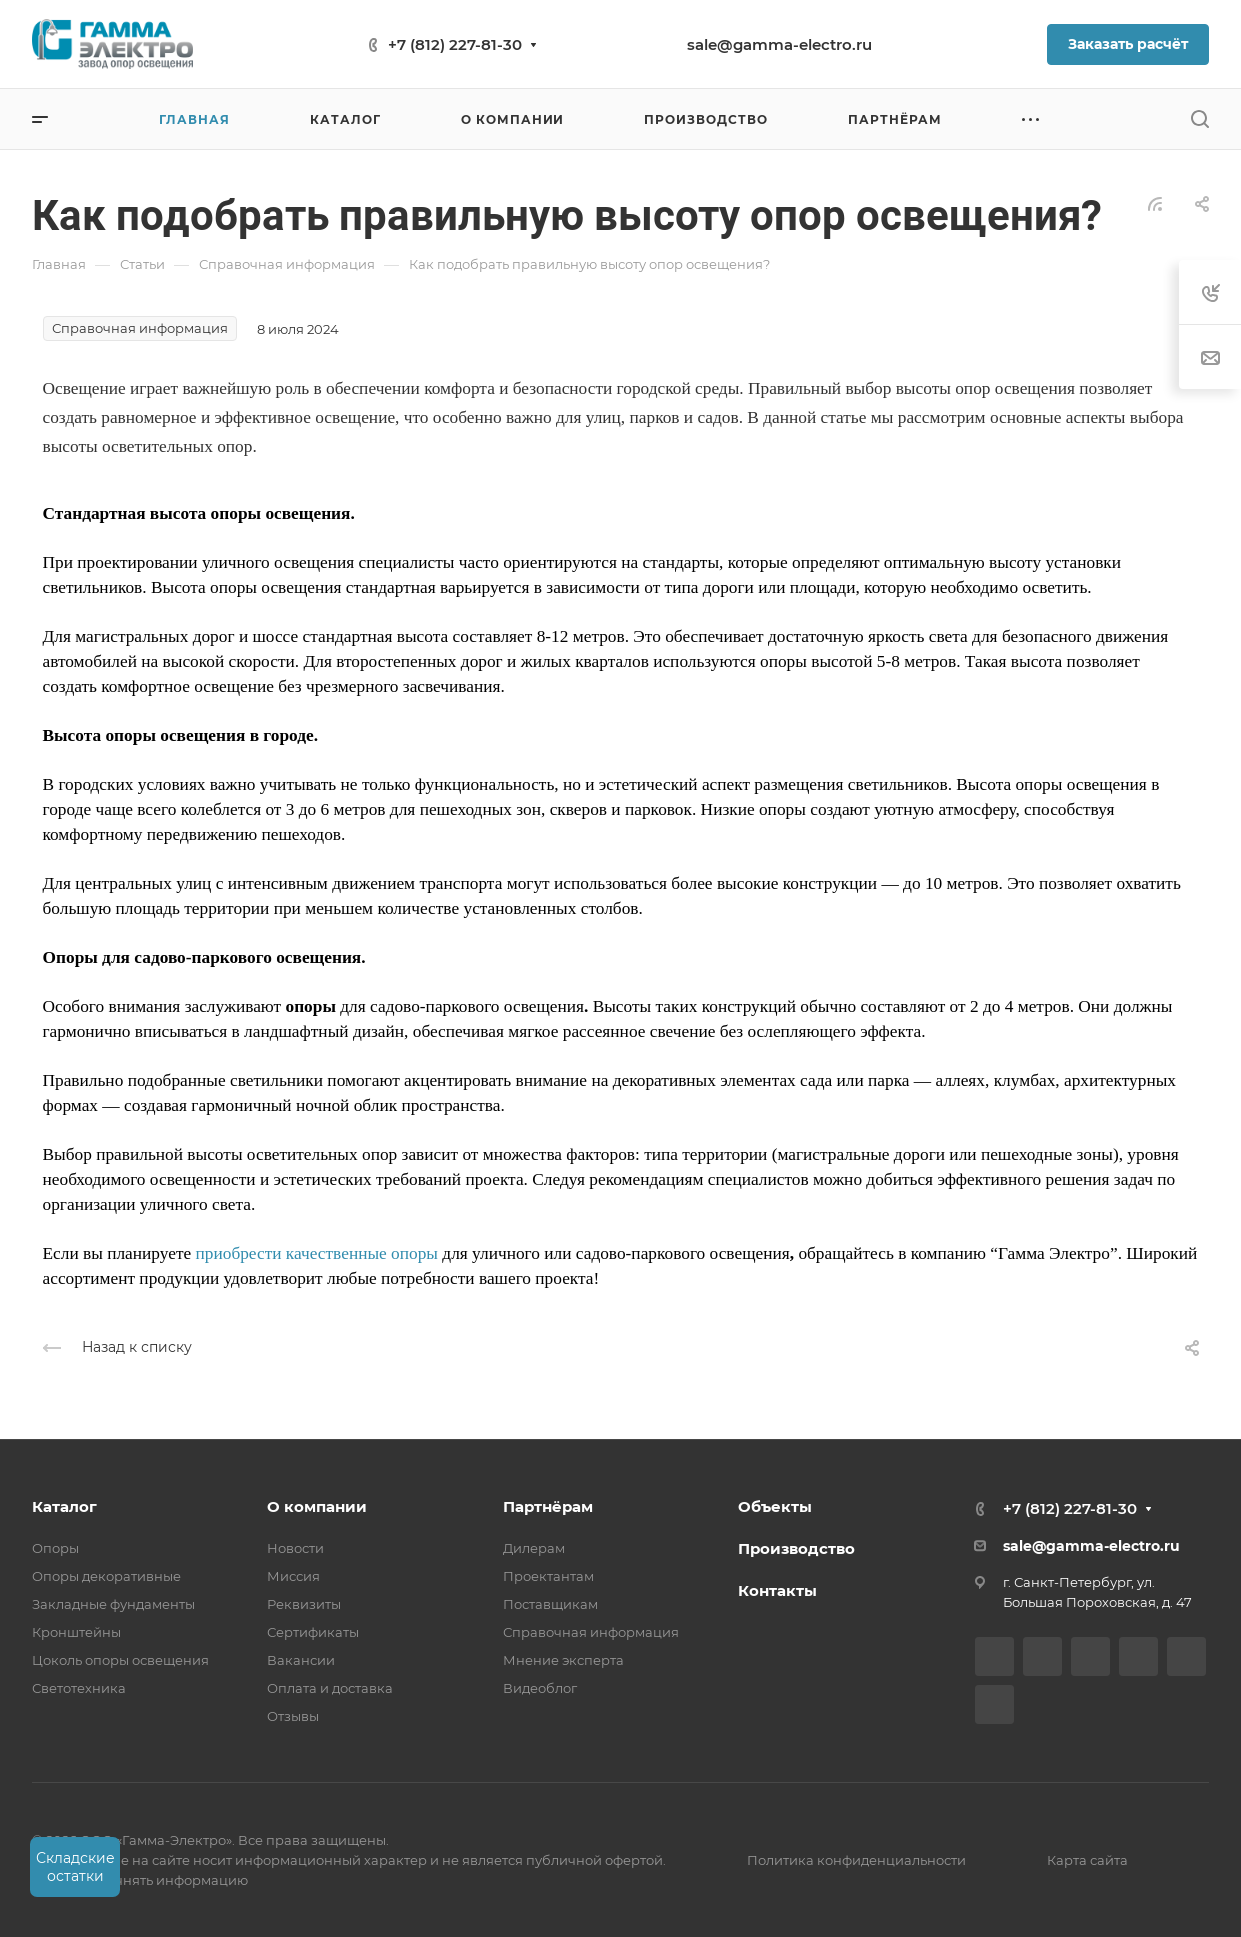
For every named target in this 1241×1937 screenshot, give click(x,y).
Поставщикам (550, 1604)
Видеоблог (540, 1688)
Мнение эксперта (563, 1660)
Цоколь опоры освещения (120, 1660)
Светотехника (79, 1688)
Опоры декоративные (106, 1576)
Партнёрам (548, 1506)
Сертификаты (313, 1632)
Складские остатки (75, 1867)
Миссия (293, 1576)
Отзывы (293, 1716)
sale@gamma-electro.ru (779, 44)
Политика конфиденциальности (856, 1860)
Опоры (55, 1548)
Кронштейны (76, 1632)
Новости (295, 1548)
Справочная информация (591, 1632)
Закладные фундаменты (113, 1604)
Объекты (775, 1506)
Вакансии (301, 1660)
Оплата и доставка (330, 1688)
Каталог (64, 1506)
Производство (796, 1548)
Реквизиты (304, 1604)
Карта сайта (1087, 1860)
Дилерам (534, 1548)
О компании (317, 1506)
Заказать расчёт (1128, 44)
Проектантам (548, 1576)
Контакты (777, 1590)
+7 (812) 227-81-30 (455, 44)
